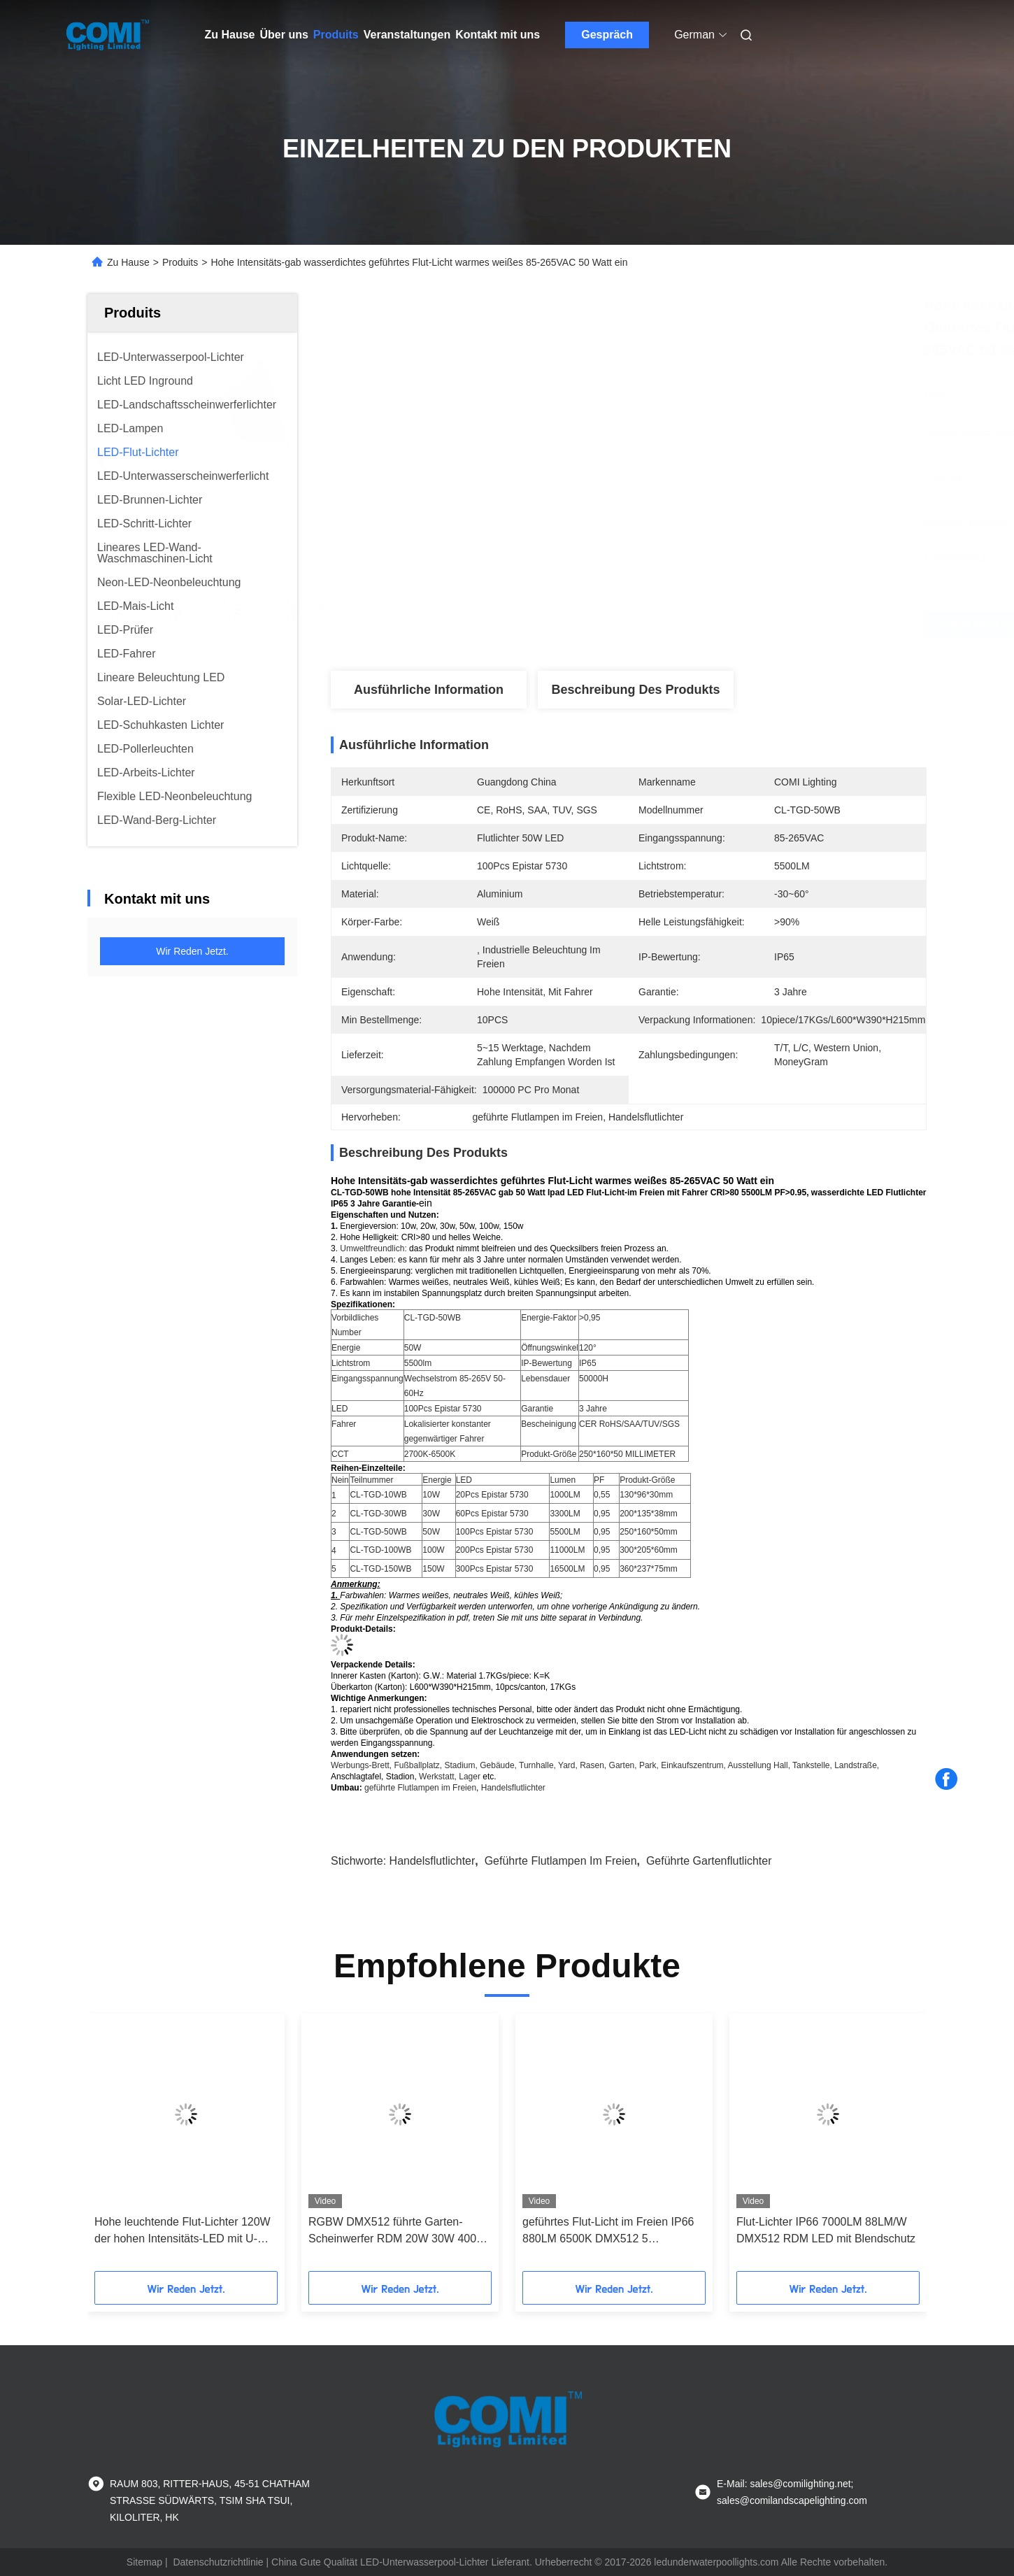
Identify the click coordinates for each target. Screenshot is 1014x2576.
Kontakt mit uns (497, 35)
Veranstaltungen (407, 35)
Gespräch (607, 35)
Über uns (284, 35)
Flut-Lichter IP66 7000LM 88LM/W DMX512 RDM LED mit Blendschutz (825, 2230)
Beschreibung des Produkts (635, 690)
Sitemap (144, 2562)
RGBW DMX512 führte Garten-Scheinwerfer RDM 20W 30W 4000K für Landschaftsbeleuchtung (399, 2231)
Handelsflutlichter (513, 1788)
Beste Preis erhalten (707, 624)
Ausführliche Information (429, 690)
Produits (336, 35)
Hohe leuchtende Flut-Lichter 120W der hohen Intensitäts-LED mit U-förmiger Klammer (182, 2231)
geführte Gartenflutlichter (709, 1861)
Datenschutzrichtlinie (218, 2562)
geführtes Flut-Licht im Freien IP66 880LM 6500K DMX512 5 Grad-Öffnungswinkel (608, 2231)
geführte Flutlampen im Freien (420, 1788)
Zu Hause (230, 35)
